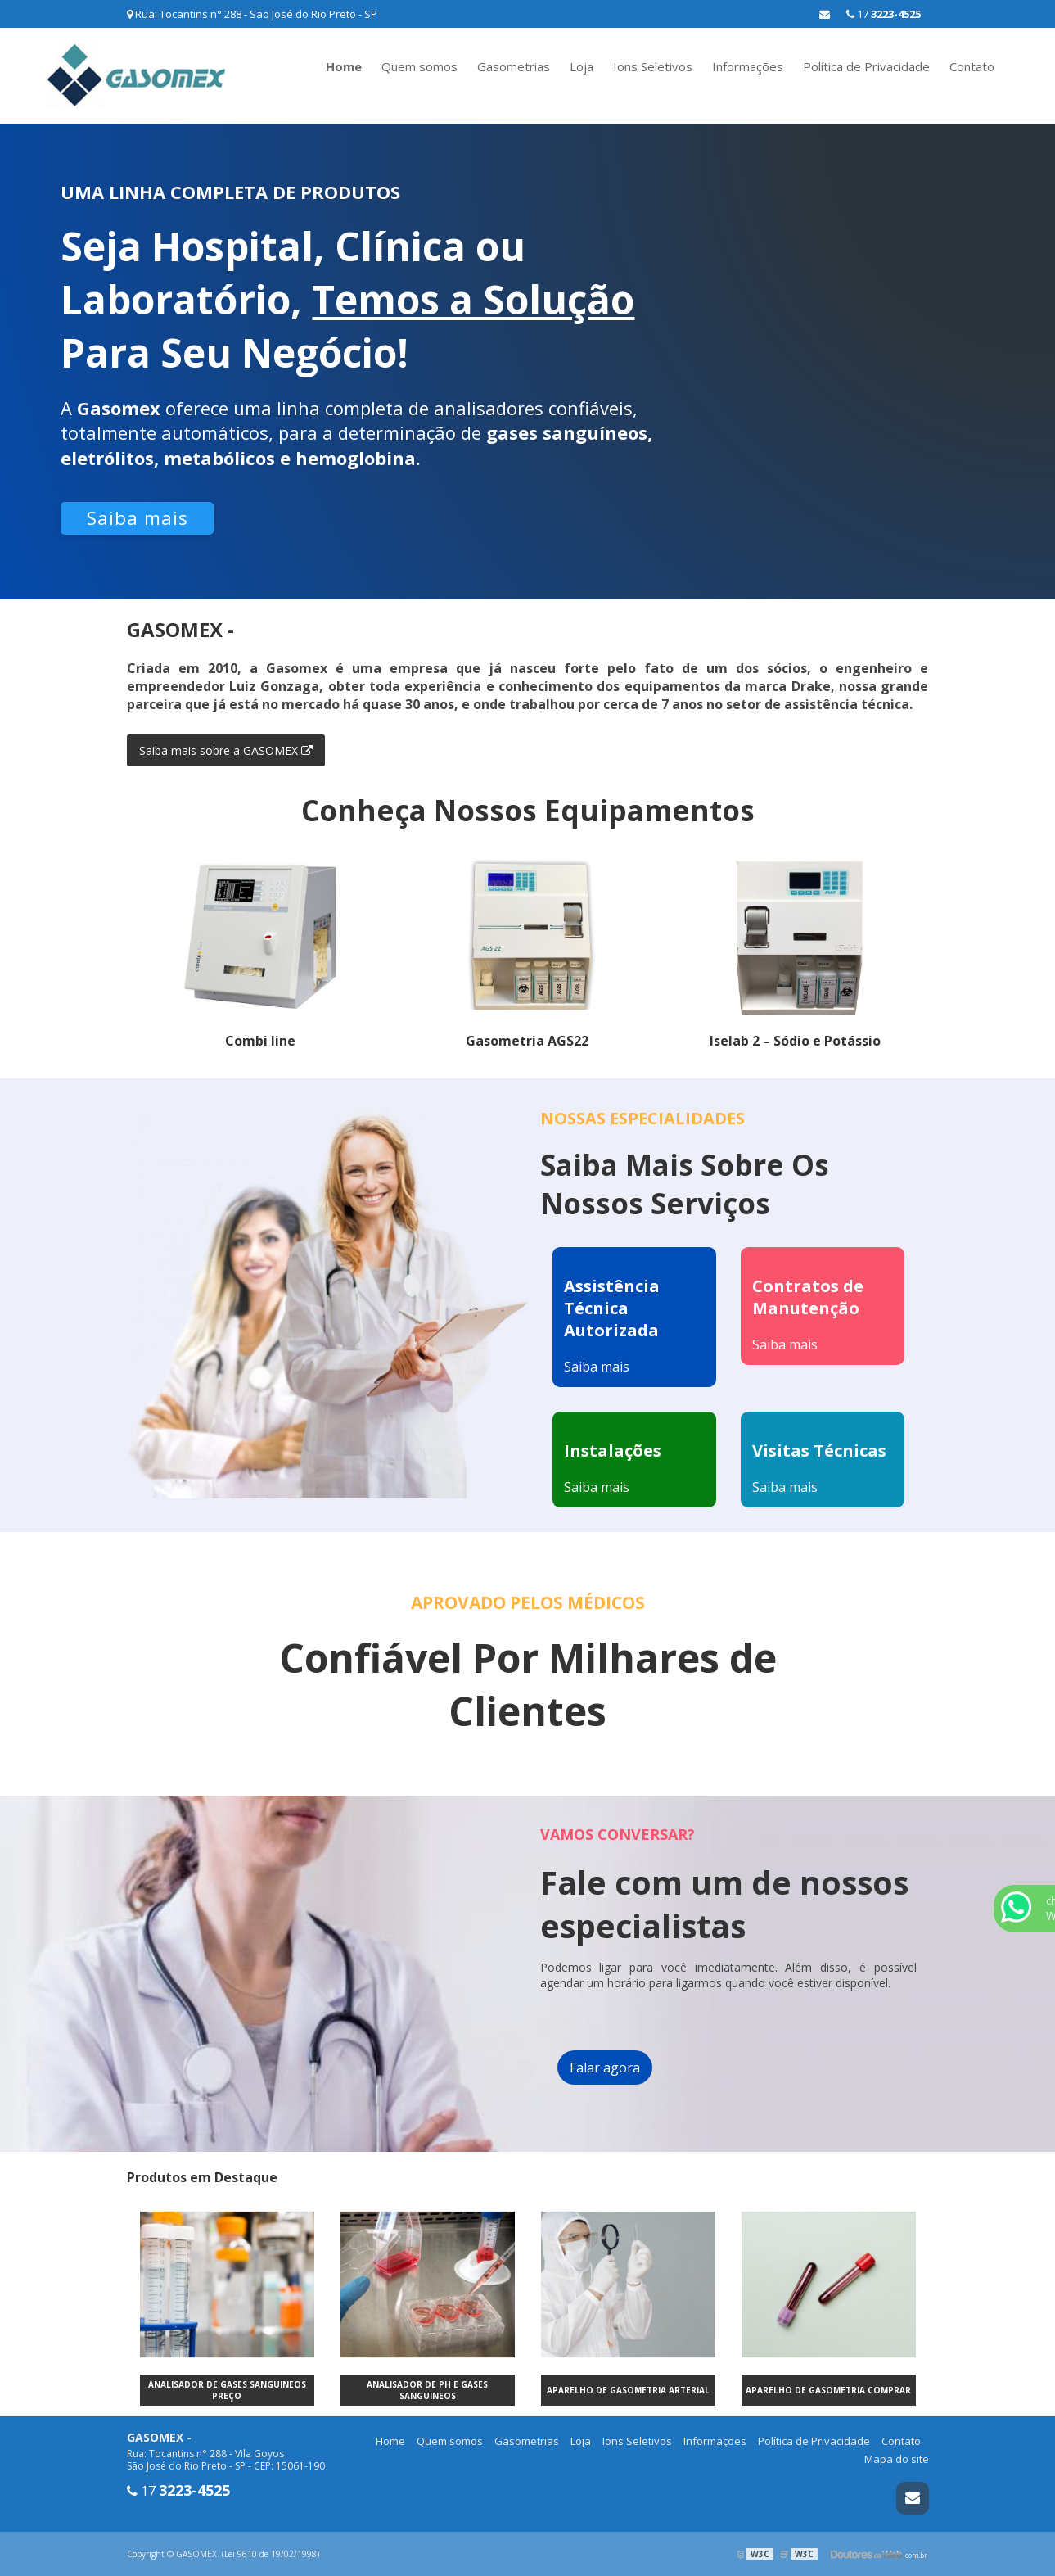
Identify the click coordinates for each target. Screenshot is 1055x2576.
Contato (971, 66)
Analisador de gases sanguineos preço (227, 2390)
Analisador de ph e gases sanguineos (427, 2390)
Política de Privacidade (866, 66)
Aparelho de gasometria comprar (828, 2390)
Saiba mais (137, 518)
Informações (747, 66)
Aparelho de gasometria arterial (628, 2390)
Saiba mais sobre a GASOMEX (226, 750)
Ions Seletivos (652, 66)
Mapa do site (896, 2459)
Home (344, 66)
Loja (581, 66)
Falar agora (605, 2068)
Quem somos (419, 66)
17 (883, 14)
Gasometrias (513, 66)
